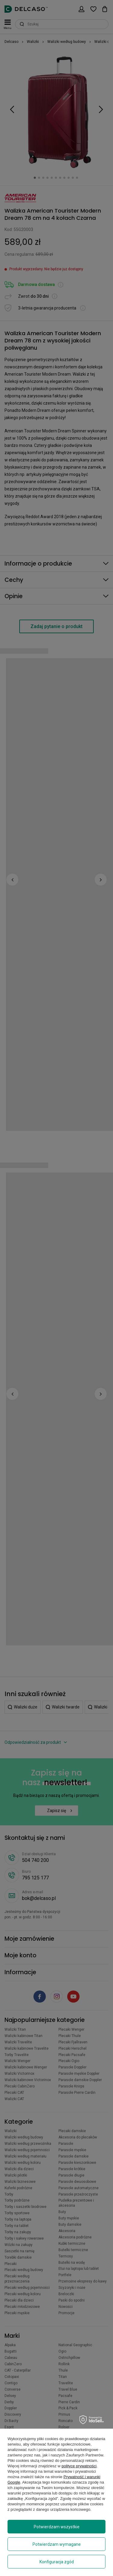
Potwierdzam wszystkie (57, 2526)
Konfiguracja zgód (56, 2561)
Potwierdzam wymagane (57, 2544)
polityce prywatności (78, 2466)
